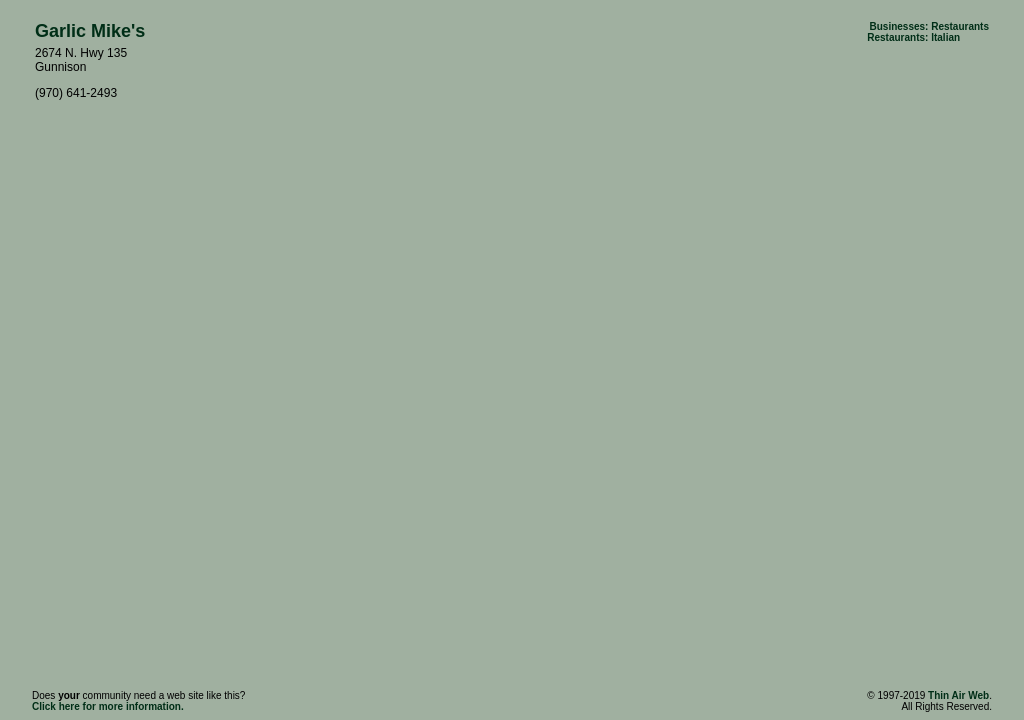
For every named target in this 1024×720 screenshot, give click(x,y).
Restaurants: (897, 37)
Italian (945, 37)
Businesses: (898, 26)
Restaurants (960, 26)
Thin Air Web (958, 695)
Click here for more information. (108, 706)
